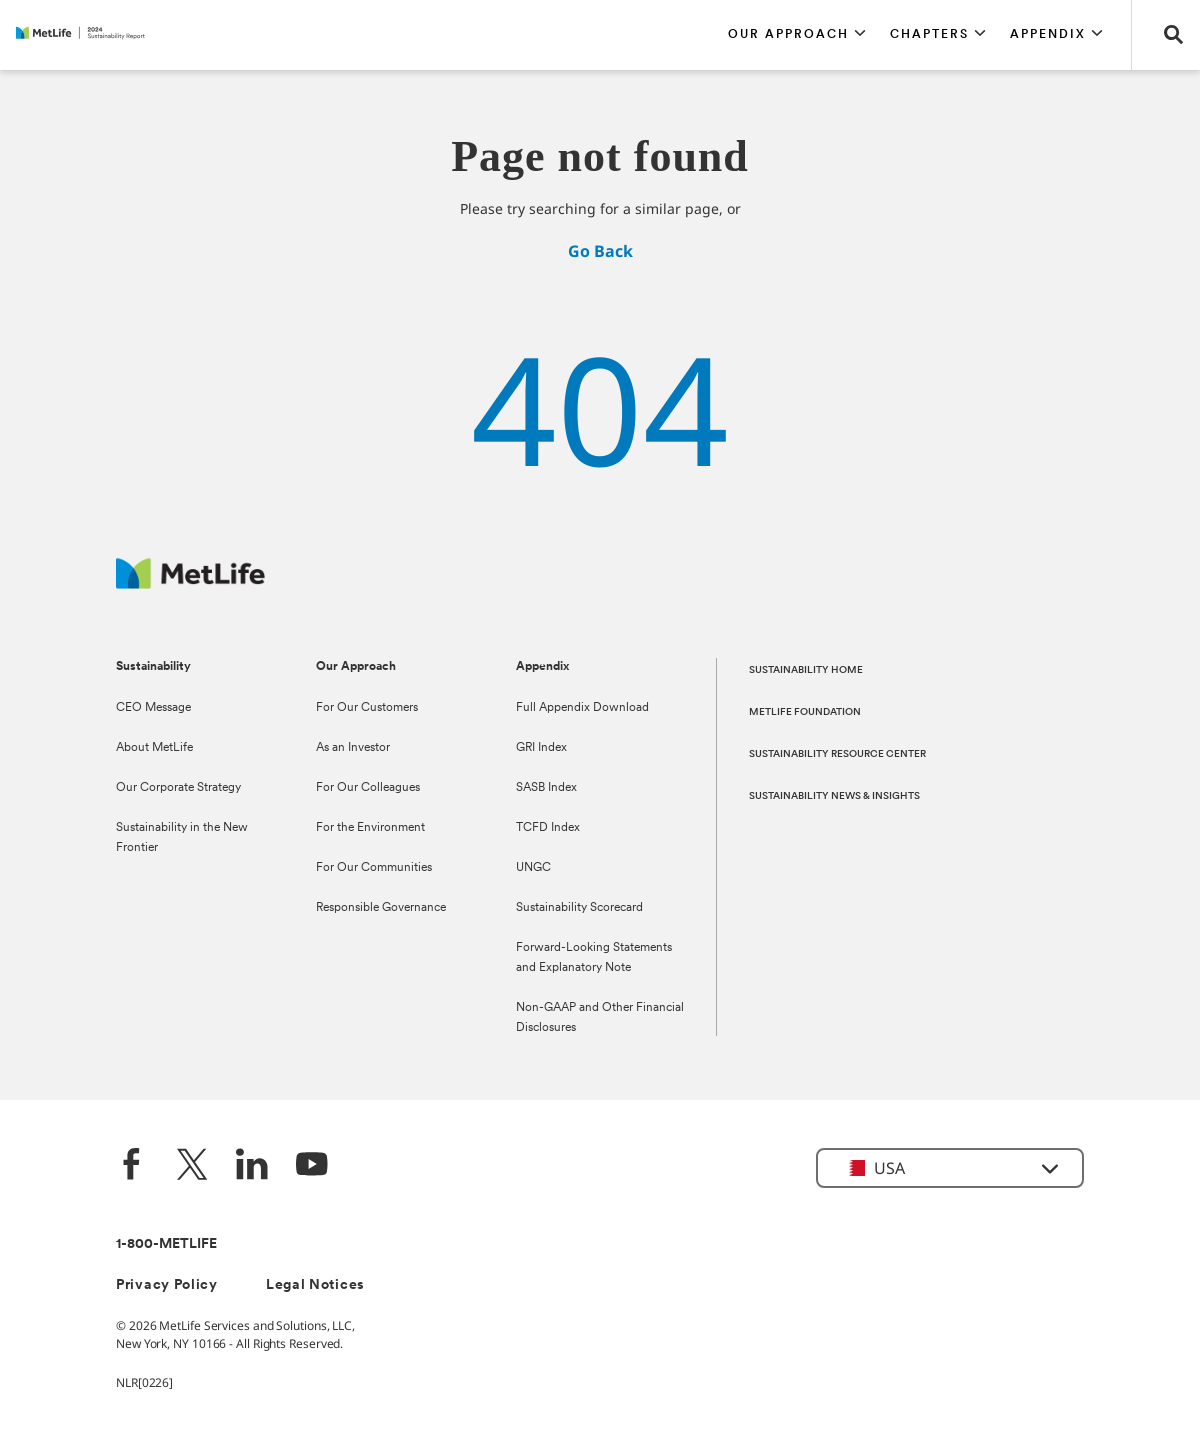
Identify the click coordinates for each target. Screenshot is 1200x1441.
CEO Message (153, 708)
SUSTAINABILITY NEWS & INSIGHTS (834, 796)
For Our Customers (367, 708)
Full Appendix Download (582, 708)
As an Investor (353, 748)
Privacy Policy (167, 1285)
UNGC (533, 868)
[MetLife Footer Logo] (190, 583)
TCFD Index (548, 828)
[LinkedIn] (252, 1166)
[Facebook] (132, 1166)
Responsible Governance (381, 908)
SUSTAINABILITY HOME (806, 670)
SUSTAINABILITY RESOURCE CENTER (837, 754)
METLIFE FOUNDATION (805, 712)
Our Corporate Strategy (178, 788)
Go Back (600, 251)
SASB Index (546, 788)
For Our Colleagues (368, 788)
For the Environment (370, 828)
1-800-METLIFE (166, 1244)
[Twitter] (192, 1166)
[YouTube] (312, 1166)
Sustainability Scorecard (579, 908)
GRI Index (541, 748)
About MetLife (154, 748)
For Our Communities (374, 868)
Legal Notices (315, 1285)
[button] (797, 35)
